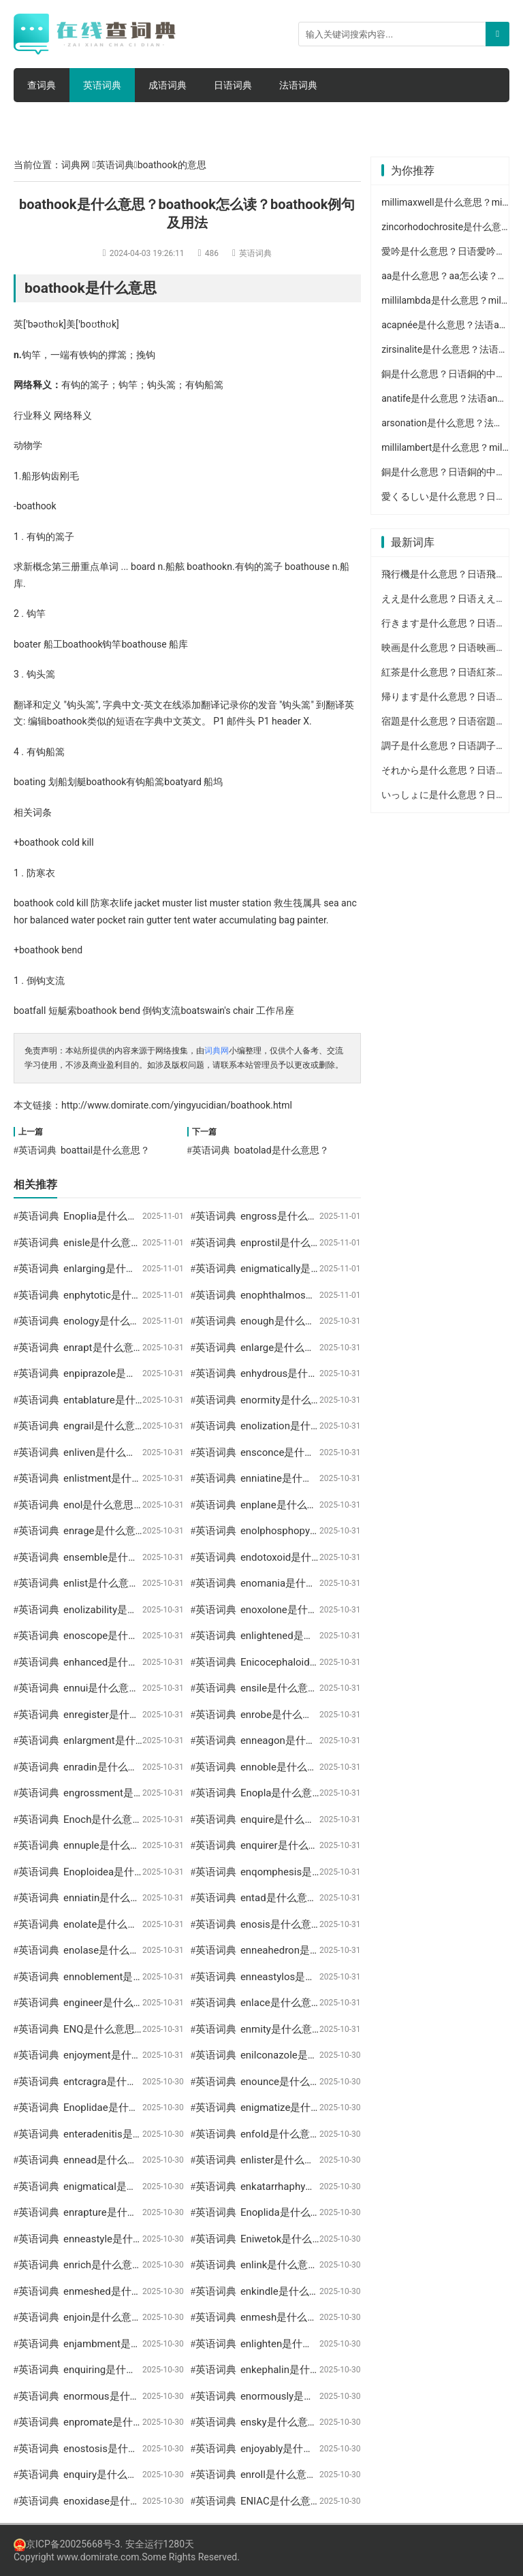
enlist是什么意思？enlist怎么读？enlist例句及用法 (177, 1583)
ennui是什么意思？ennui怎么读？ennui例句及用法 (177, 1688)
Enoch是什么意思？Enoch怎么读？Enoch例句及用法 (182, 1819)
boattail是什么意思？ (105, 1150)
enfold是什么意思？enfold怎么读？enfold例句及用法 (359, 2134)
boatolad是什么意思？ (281, 1150)
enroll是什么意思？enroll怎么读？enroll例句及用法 (354, 2474)
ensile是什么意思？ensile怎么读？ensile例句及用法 (357, 1688)
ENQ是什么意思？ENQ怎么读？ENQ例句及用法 (170, 2029)
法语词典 (298, 85)
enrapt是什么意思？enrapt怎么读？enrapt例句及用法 (183, 1347)
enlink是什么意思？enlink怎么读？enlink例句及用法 (357, 2265)
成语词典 (167, 85)
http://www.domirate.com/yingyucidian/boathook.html (176, 1105)
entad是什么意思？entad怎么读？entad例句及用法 (355, 1898)
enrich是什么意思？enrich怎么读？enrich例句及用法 (181, 2265)
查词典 (41, 85)
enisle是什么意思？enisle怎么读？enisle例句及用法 (180, 1243)
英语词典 (102, 85)
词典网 (75, 164)
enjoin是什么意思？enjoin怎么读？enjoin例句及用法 (181, 2317)
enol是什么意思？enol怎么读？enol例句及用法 (168, 1505)
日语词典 (233, 85)
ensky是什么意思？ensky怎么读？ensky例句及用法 (356, 2422)
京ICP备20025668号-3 (67, 2544)
